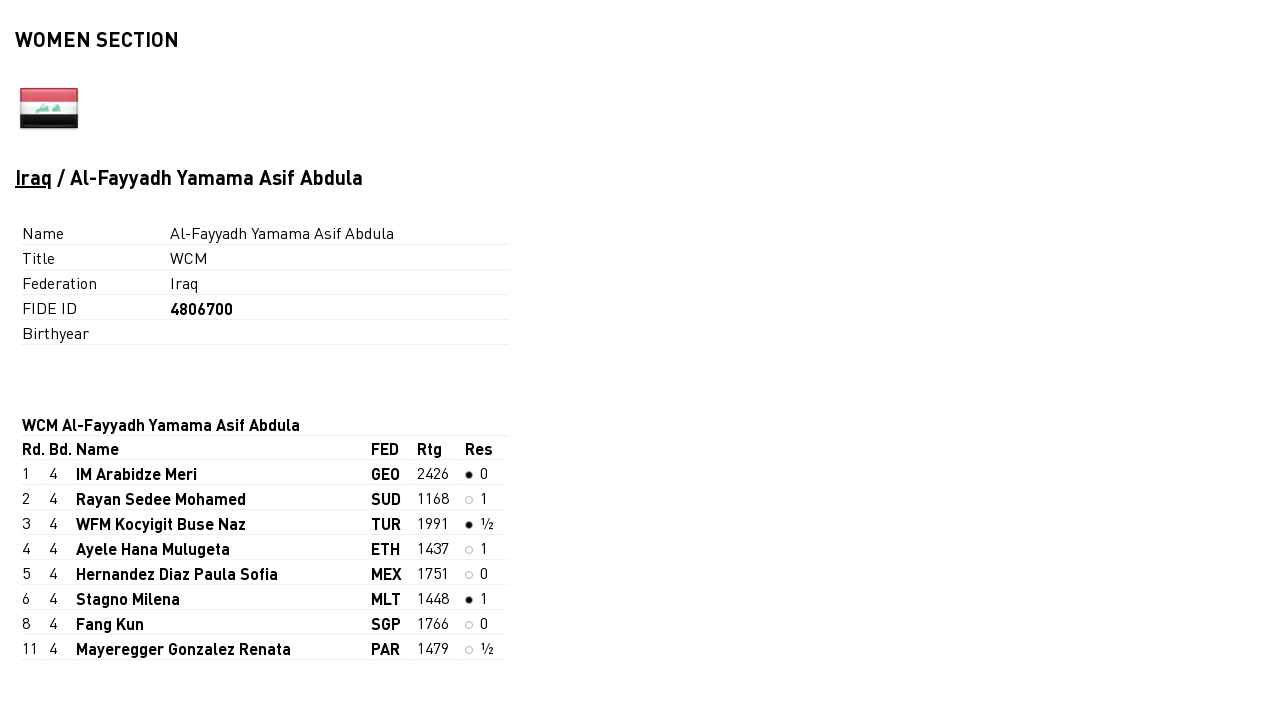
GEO (385, 473)
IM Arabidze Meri (136, 473)
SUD (386, 498)
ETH (385, 548)
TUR (386, 523)
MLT (386, 598)
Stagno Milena (128, 598)
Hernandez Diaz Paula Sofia (177, 573)
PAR (385, 648)
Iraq (33, 177)
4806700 (201, 308)
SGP (386, 623)
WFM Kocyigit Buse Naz (161, 523)
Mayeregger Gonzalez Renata (183, 648)
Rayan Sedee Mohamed (161, 498)
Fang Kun (110, 623)
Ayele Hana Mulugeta (153, 548)
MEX (386, 573)
